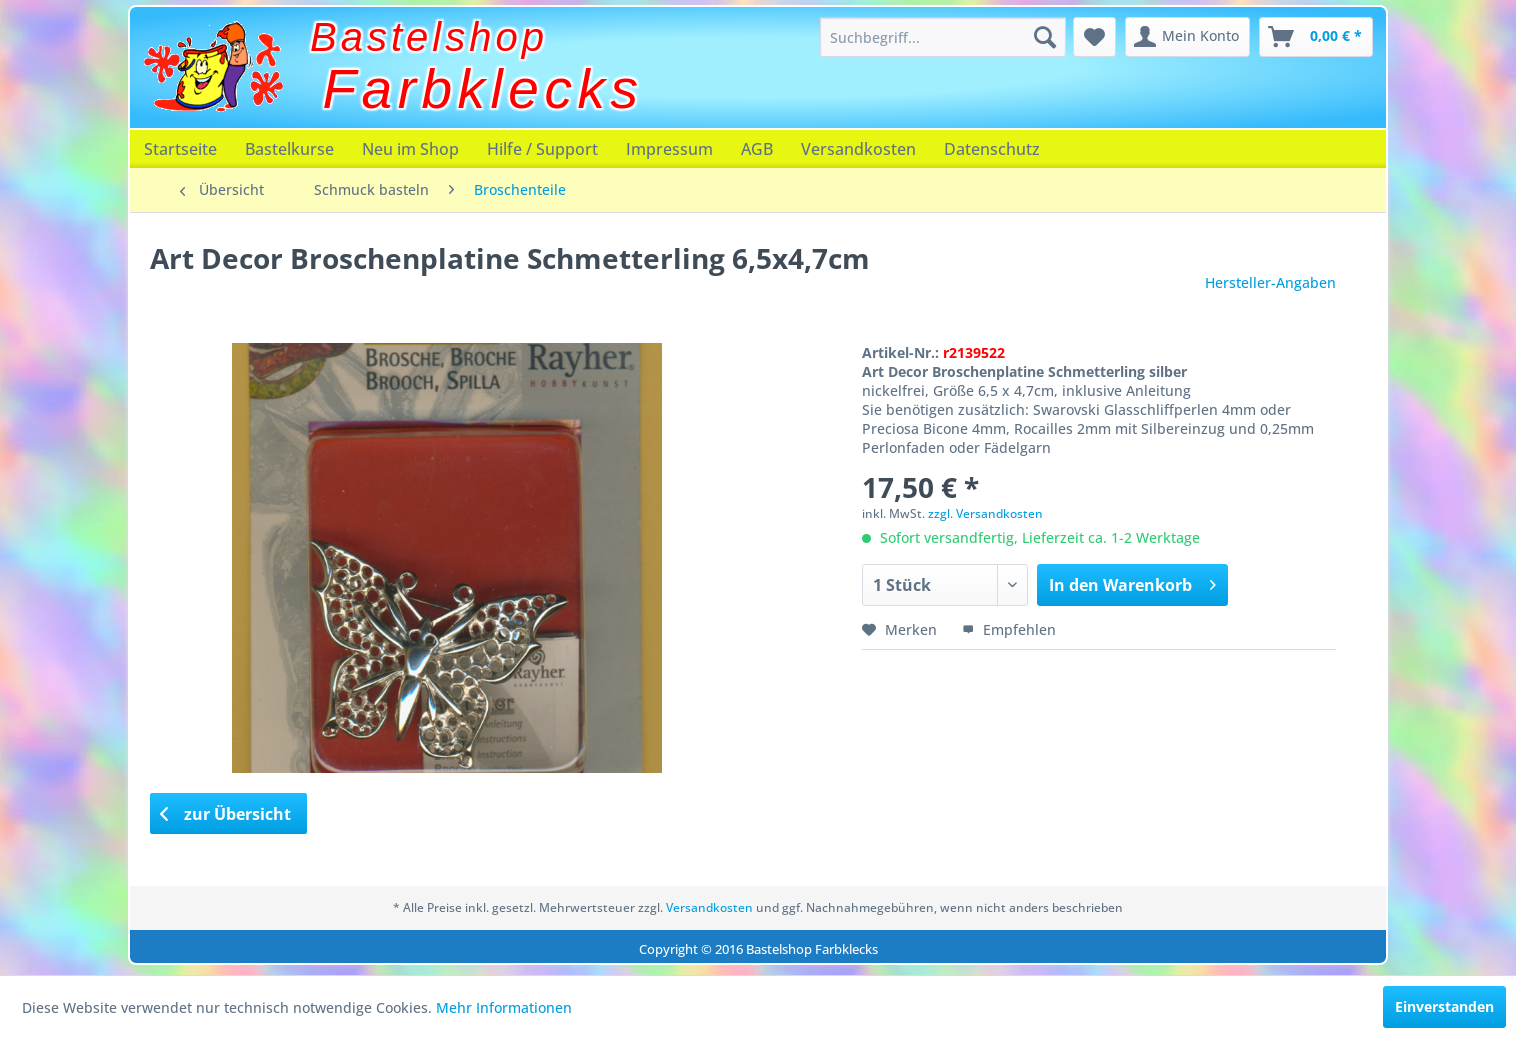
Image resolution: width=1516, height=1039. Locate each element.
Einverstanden (1444, 1006)
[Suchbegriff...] (943, 37)
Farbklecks (483, 89)
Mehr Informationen (504, 1007)
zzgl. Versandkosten (985, 513)
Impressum (669, 149)
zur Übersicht (226, 814)
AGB (757, 149)
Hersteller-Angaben (1270, 282)
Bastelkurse (289, 149)
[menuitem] (943, 37)
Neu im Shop (410, 149)
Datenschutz (992, 149)
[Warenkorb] (1316, 37)
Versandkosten (858, 149)
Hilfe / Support (542, 149)
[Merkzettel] (1094, 37)
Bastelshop (429, 37)
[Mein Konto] (1187, 37)
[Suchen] (1045, 37)
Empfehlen (1009, 629)
